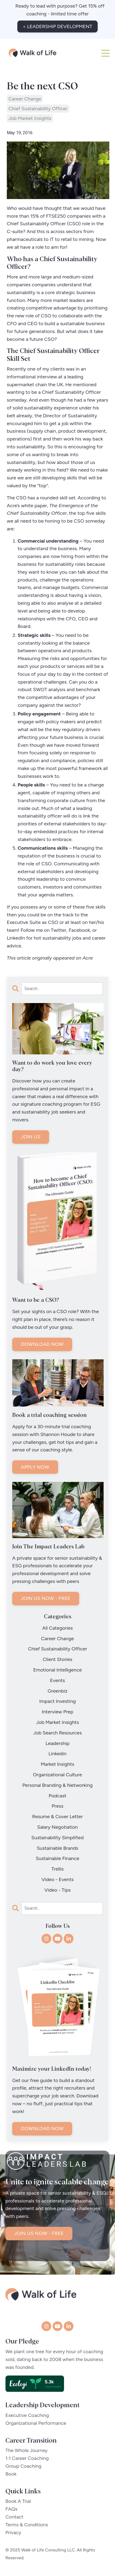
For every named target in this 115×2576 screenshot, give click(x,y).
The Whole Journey (26, 2447)
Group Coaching (23, 2463)
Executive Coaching (27, 2412)
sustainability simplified (57, 1838)
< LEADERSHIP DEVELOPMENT (57, 26)
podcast (57, 1796)
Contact (14, 2513)
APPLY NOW (35, 1467)
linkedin (58, 1754)
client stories (57, 1659)
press (57, 1806)
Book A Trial (18, 2498)
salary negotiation (57, 1827)
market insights (57, 1764)
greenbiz (57, 1691)
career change (24, 99)
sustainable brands (57, 1848)
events (57, 1680)
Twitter (58, 930)
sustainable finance (57, 1858)
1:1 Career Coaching (27, 2455)
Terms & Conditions (26, 2521)
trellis (57, 1869)
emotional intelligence (57, 1670)
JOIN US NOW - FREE (46, 1598)
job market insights (29, 118)
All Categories (57, 1628)
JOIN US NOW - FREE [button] (39, 2250)
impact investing (57, 1701)
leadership (57, 1743)
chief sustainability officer (38, 109)
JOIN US (30, 1137)
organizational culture (57, 1775)
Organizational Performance (35, 2420)
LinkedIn (16, 938)
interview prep (57, 1712)
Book (11, 2470)
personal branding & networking (57, 1785)
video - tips (57, 1890)
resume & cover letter (57, 1817)
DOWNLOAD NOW (42, 1344)
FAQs (11, 2505)
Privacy (13, 2529)
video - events (57, 1879)
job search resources (57, 1733)
